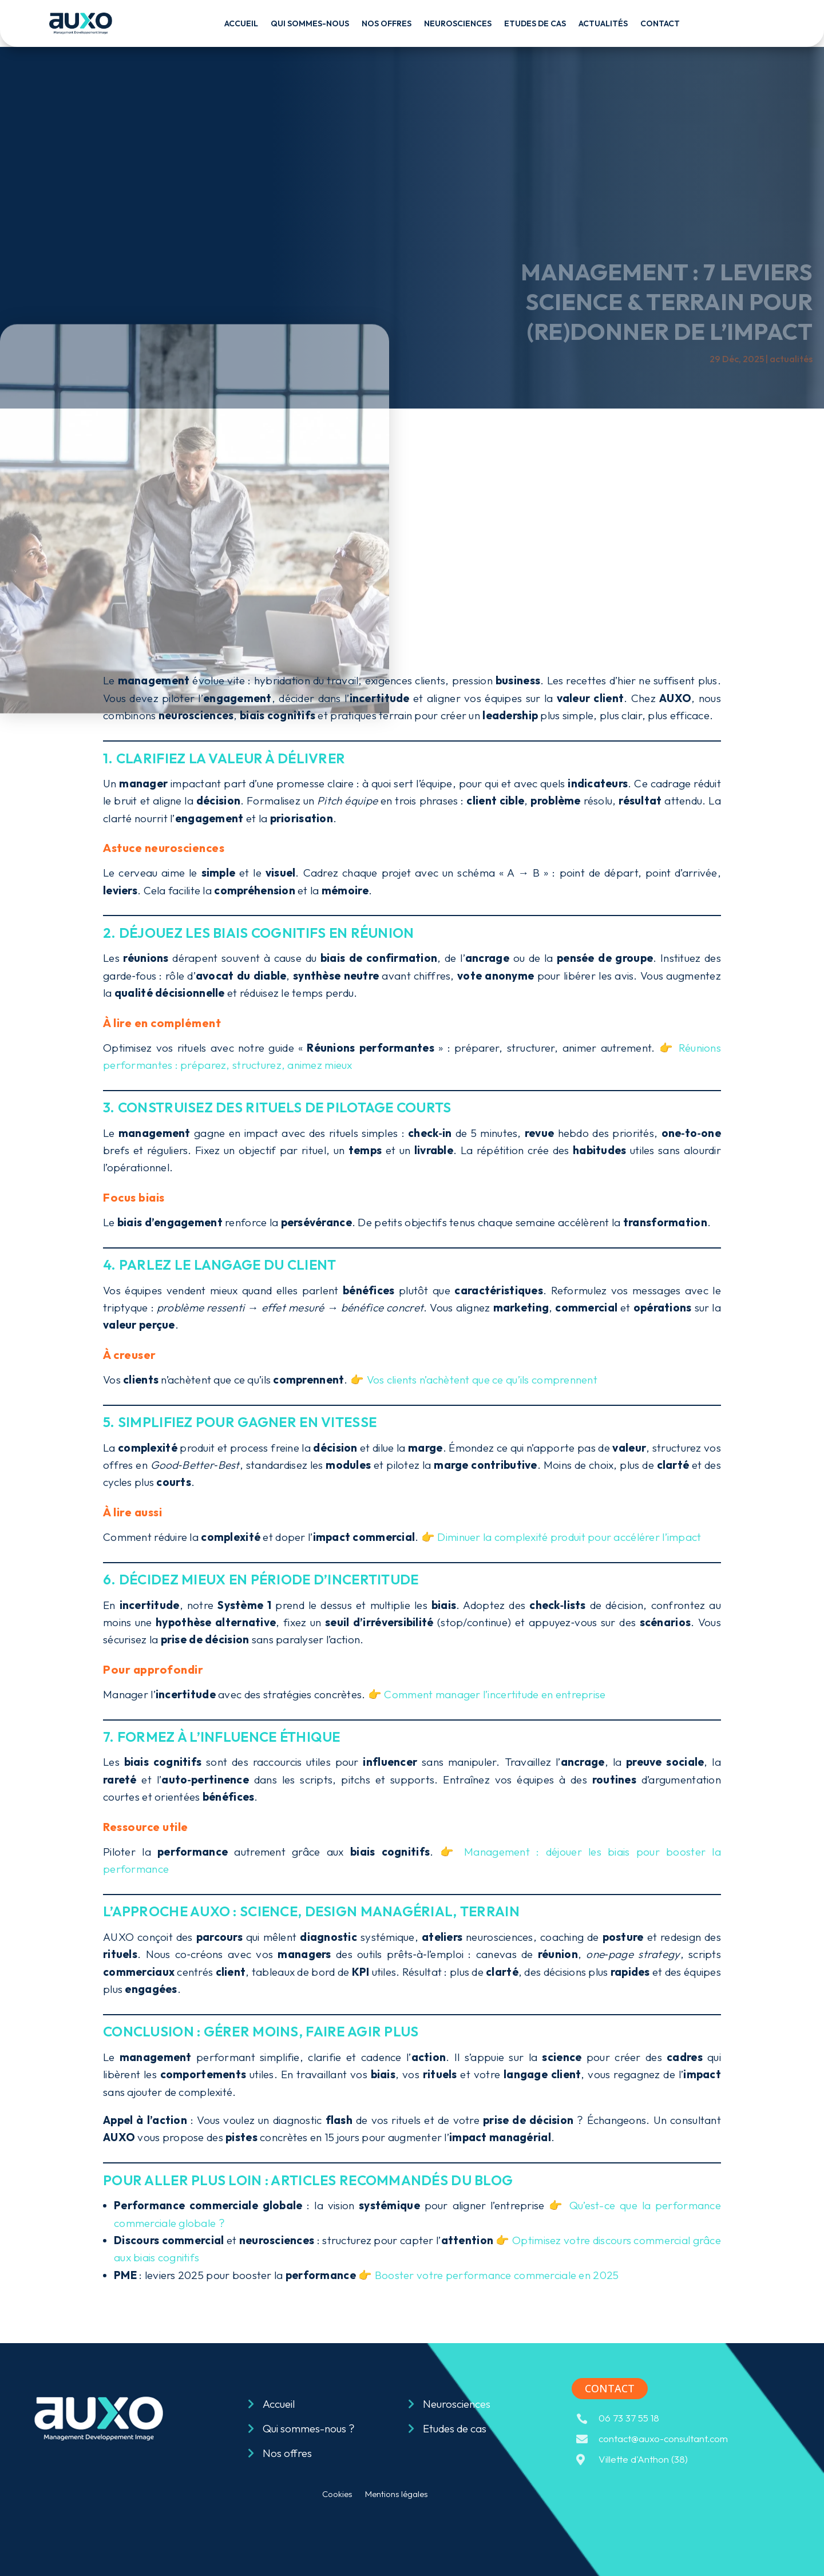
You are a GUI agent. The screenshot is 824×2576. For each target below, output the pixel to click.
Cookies (337, 2494)
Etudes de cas (535, 23)
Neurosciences (458, 23)
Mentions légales (396, 2494)
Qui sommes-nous (310, 23)
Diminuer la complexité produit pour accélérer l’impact (569, 1537)
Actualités (603, 23)
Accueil (241, 23)
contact (610, 2388)
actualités (791, 358)
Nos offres (386, 23)
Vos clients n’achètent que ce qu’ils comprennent (482, 1379)
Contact (660, 23)
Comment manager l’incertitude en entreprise (494, 1694)
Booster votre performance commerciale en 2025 (497, 2275)
